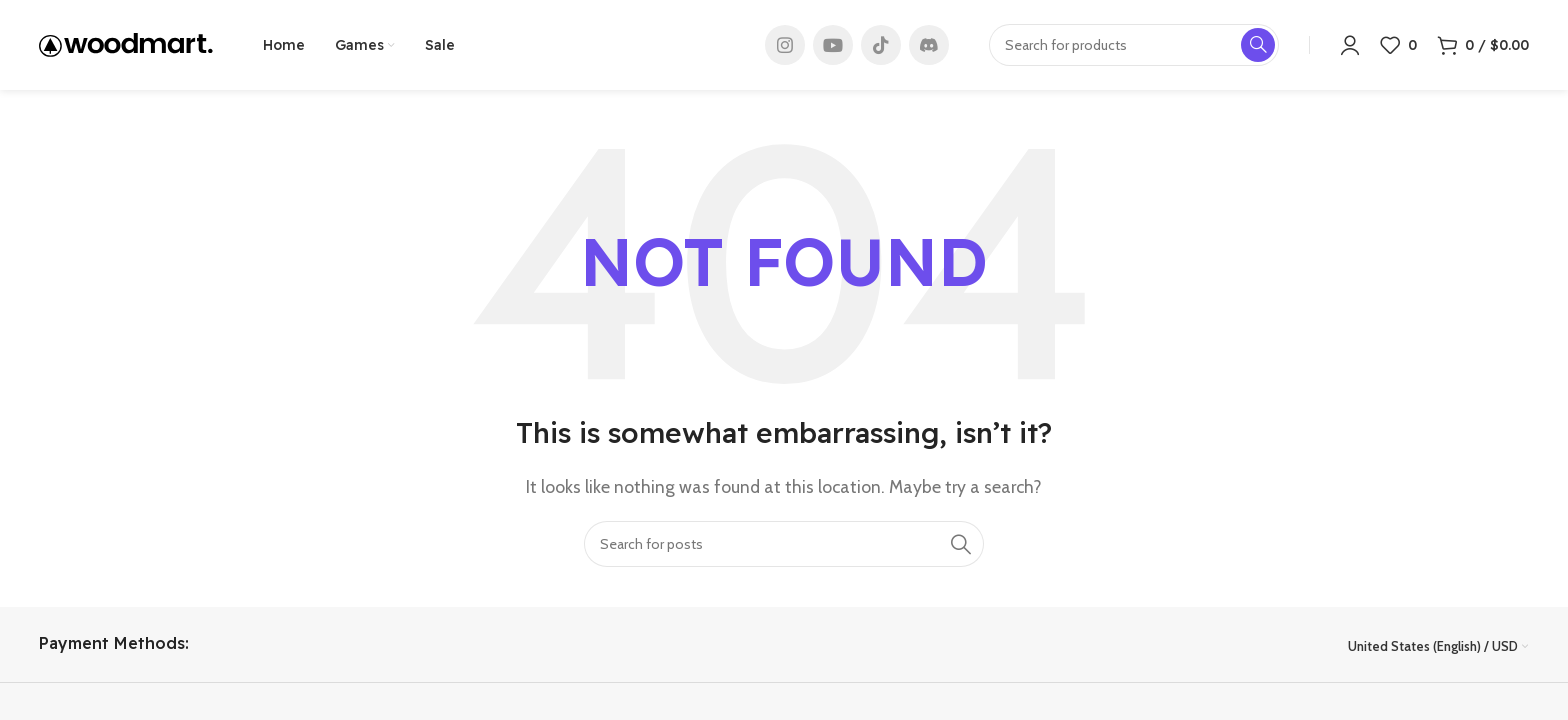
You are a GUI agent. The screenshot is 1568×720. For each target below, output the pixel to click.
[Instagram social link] (785, 45)
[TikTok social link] (881, 45)
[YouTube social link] (833, 45)
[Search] (784, 544)
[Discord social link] (929, 45)
